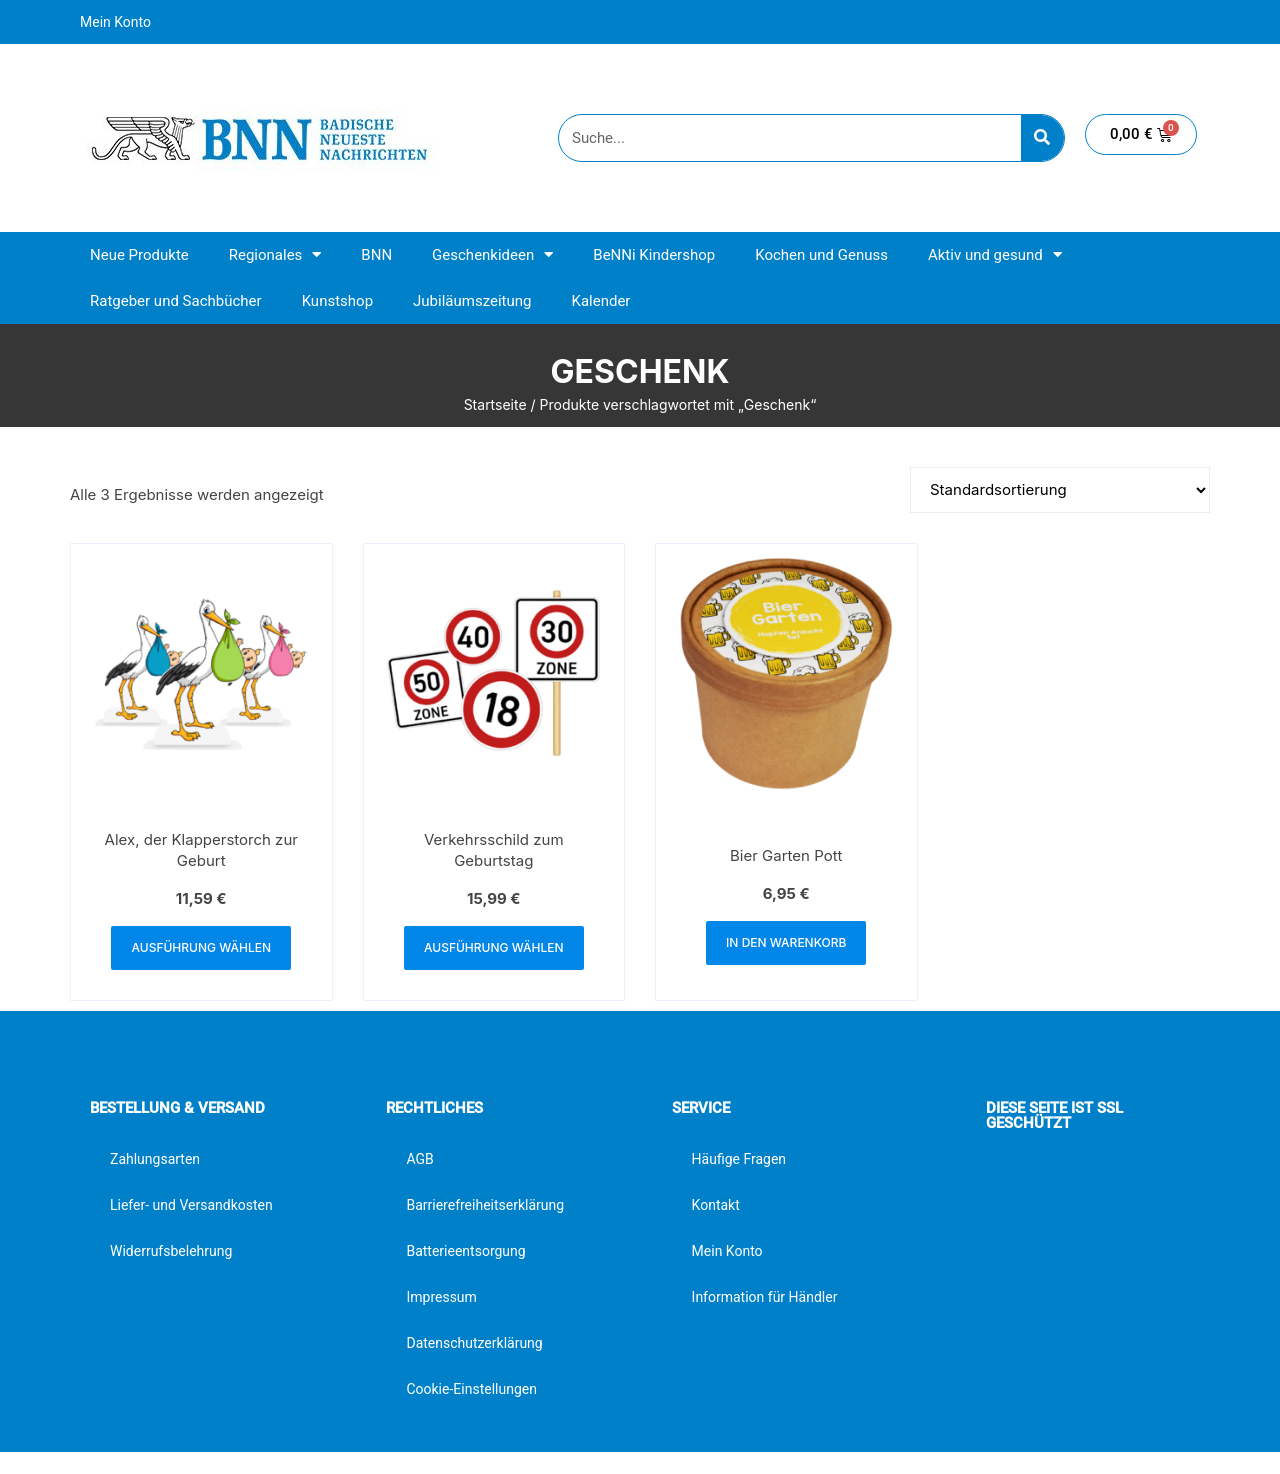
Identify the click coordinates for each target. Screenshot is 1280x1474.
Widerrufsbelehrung (171, 1251)
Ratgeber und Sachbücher (176, 301)
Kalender (600, 301)
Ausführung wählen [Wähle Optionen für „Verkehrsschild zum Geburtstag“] (494, 947)
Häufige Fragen (739, 1159)
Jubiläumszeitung (472, 301)
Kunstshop (337, 301)
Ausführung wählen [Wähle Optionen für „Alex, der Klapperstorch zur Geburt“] (201, 947)
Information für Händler (765, 1297)
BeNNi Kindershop (654, 255)
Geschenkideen (492, 254)
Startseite (495, 404)
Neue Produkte (139, 255)
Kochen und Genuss (821, 255)
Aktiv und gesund (995, 254)
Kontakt (716, 1205)
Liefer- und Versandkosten (191, 1205)
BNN (376, 255)
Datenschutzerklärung (474, 1343)
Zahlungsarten (155, 1159)
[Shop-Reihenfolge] (1060, 490)
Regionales (275, 254)
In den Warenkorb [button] (786, 942)
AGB (419, 1159)
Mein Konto (115, 22)
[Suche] (1042, 138)
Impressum (441, 1297)
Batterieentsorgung (465, 1251)
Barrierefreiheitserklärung (485, 1205)
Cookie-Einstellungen (471, 1389)
